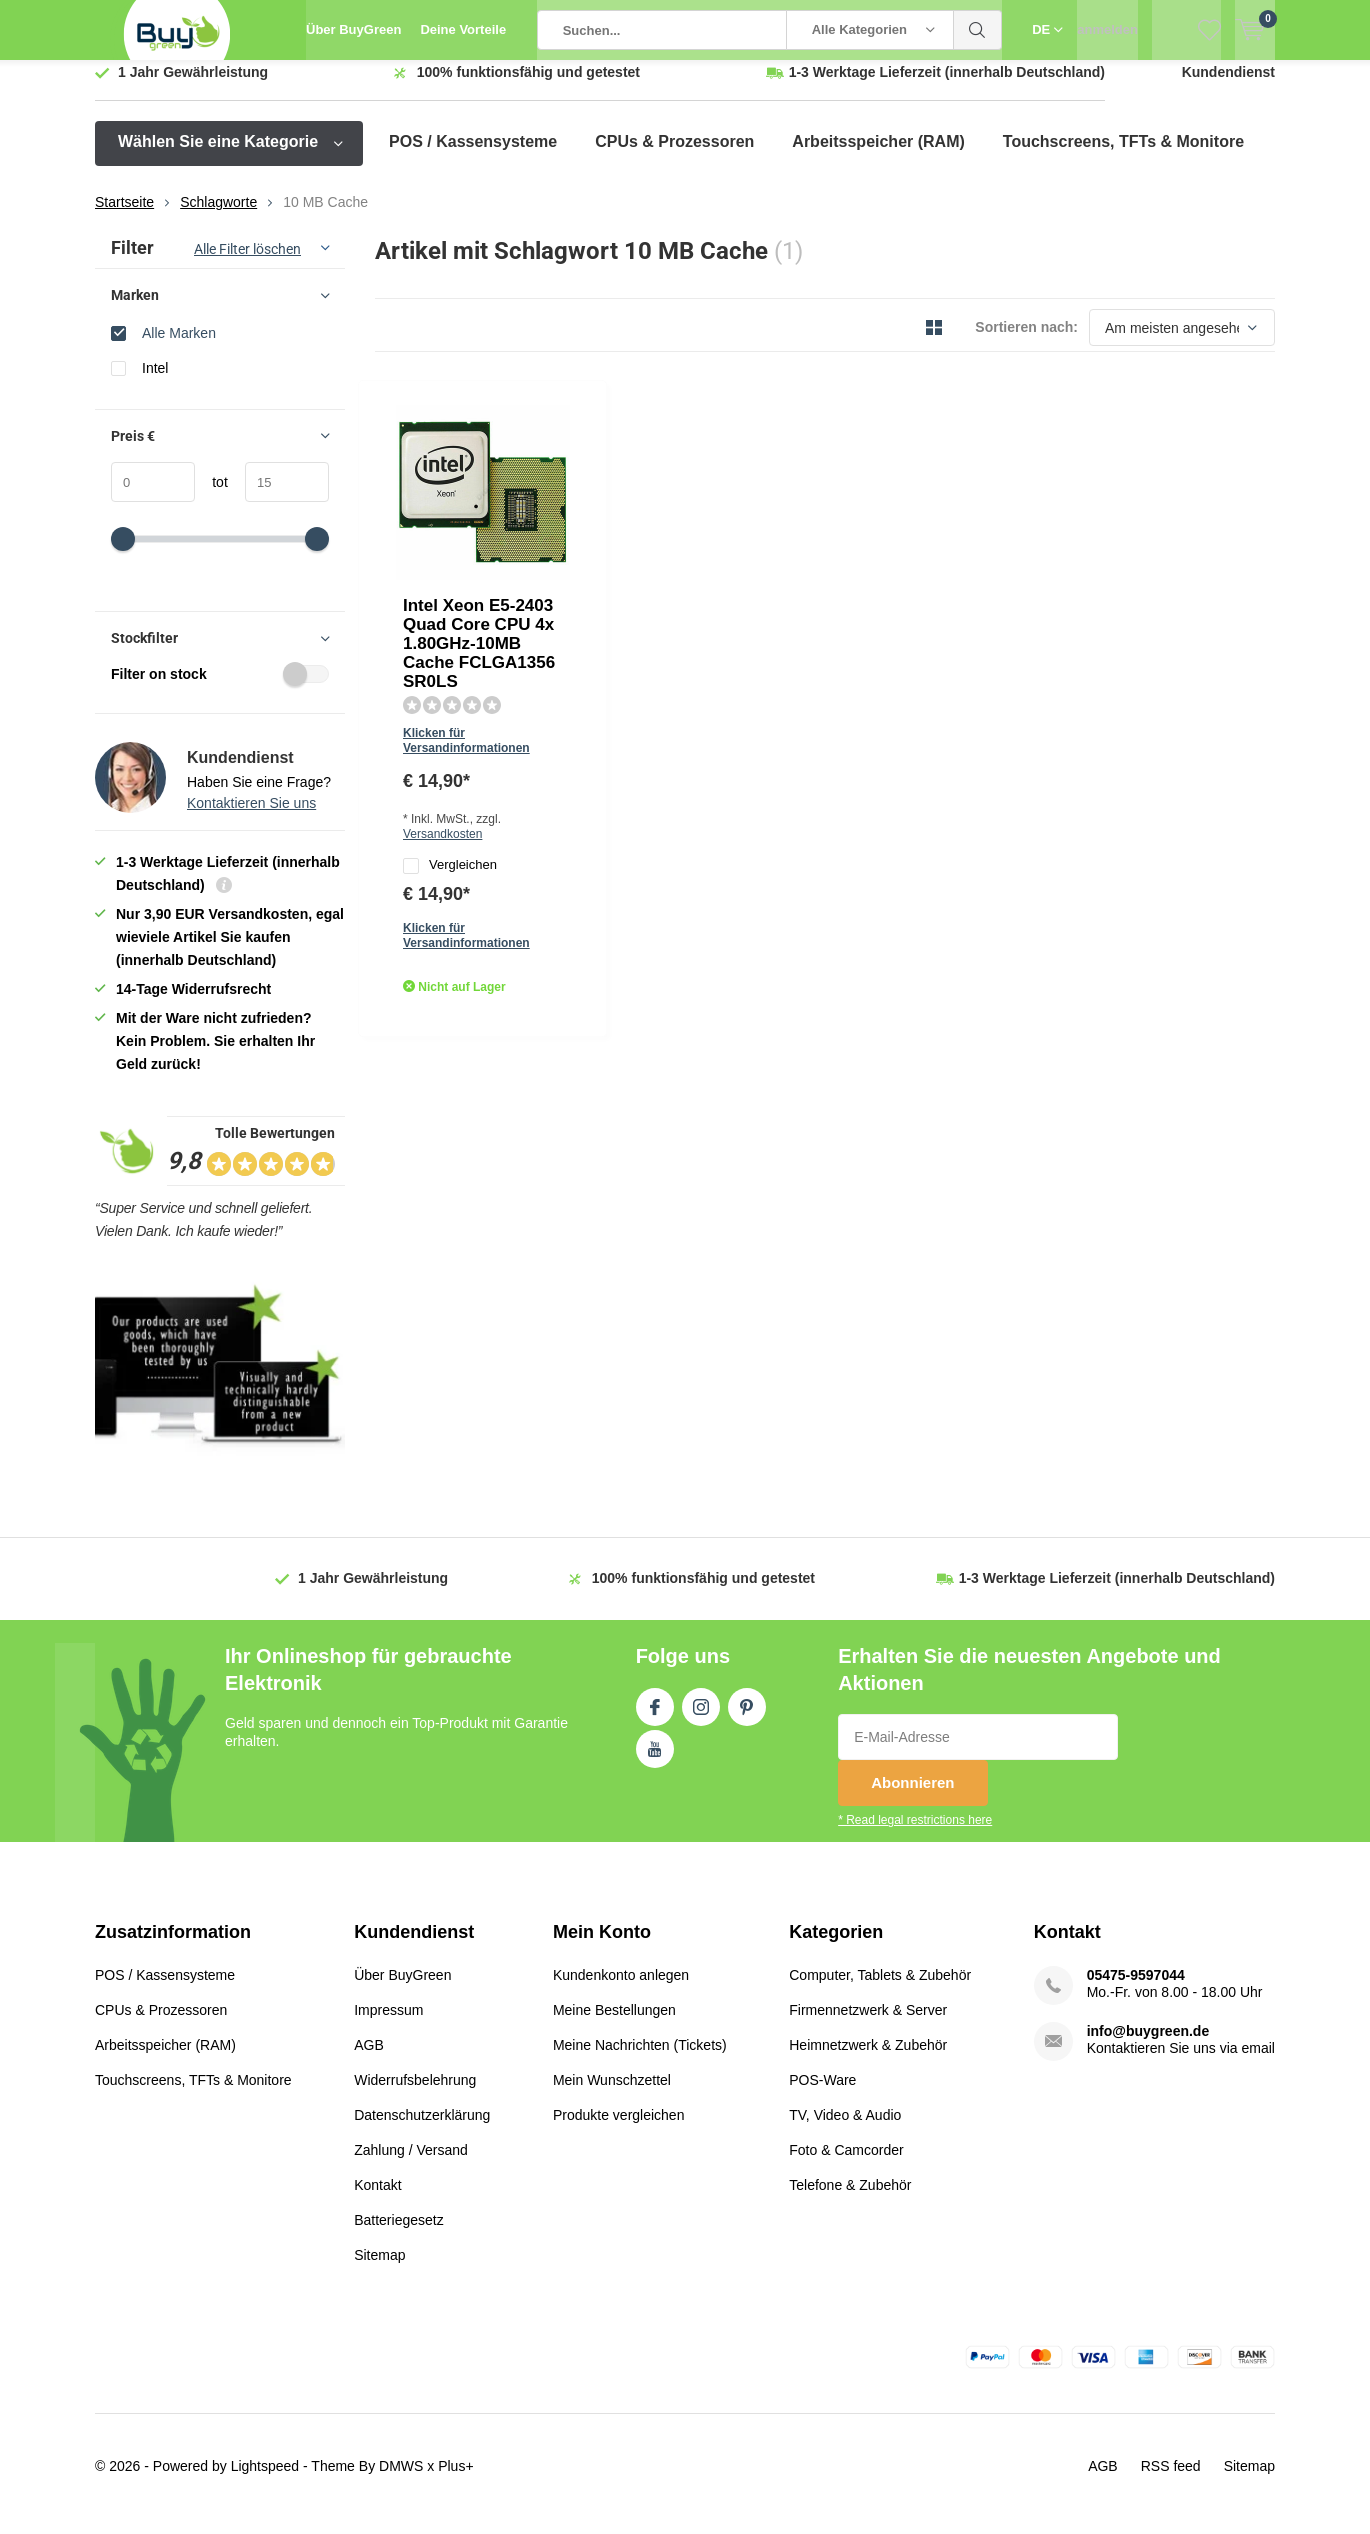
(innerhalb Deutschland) (947, 87)
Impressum (388, 2024)
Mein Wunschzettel (612, 2094)
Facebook (655, 1718)
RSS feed (1171, 2480)
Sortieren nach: (1026, 342)
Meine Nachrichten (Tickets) (640, 2059)
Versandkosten (727, 574)
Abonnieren (912, 1797)
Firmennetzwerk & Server (868, 2024)
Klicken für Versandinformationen (675, 545)
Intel (155, 382)
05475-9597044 (1136, 1989)
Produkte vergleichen (619, 2129)
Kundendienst (1228, 87)
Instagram (701, 1718)
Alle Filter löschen (247, 264)
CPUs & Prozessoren (674, 156)
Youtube (655, 1760)
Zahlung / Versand (411, 2164)
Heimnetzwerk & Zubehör (868, 2059)
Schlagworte (218, 217)
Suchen (978, 30)
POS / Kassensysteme (473, 156)
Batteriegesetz (399, 2234)
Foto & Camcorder (846, 2164)
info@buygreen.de (1148, 2045)
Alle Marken (179, 347)
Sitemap (379, 2269)
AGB (369, 2059)
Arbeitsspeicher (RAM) (878, 156)
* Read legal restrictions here (915, 1835)
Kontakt (377, 2199)
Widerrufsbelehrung (415, 2094)
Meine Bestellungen (614, 2024)
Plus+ (455, 2480)
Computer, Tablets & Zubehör (880, 1989)
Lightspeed (265, 2480)
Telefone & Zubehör (850, 2199)
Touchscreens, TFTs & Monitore (1123, 156)
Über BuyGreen (353, 29)
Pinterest (747, 1718)
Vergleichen (626, 607)
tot (211, 497)
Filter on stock (220, 689)
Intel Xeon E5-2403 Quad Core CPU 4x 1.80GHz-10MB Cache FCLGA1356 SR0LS (680, 464)
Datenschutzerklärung (422, 2129)
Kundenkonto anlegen (621, 1989)
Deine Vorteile (463, 29)
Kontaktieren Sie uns (251, 818)
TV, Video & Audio (845, 2129)
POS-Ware (822, 2094)
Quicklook (561, 679)
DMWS (401, 2480)
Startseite (124, 217)
